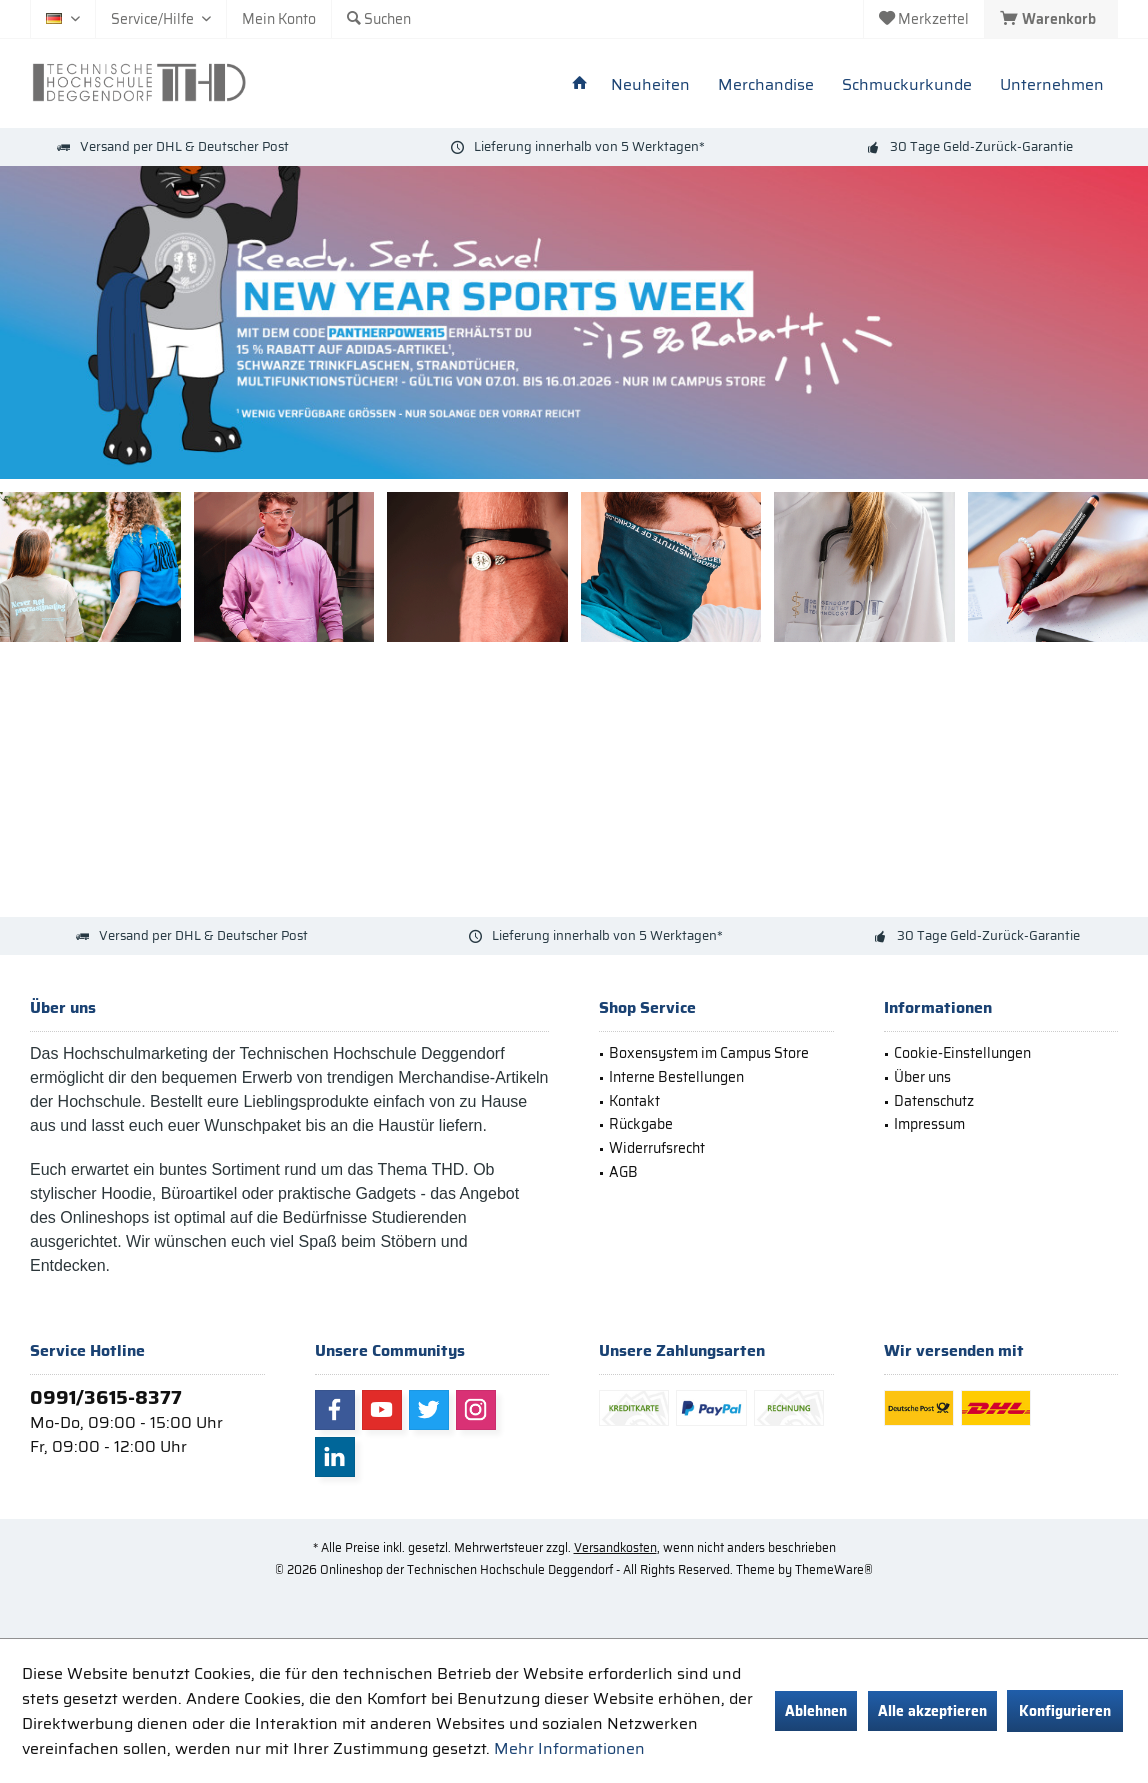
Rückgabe (641, 1124)
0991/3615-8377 (106, 1397)
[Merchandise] (766, 85)
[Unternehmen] (1052, 85)
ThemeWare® (834, 1569)
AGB (623, 1172)
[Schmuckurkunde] (907, 85)
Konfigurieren (1065, 1711)
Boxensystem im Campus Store (709, 1053)
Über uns (922, 1077)
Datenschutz (934, 1101)
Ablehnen (816, 1711)
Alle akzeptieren (932, 1711)
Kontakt (634, 1101)
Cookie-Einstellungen (962, 1053)
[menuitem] (1051, 19)
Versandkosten (615, 1547)
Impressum (929, 1124)
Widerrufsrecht (657, 1148)
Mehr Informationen (569, 1748)
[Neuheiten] (650, 85)
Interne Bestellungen (676, 1077)
